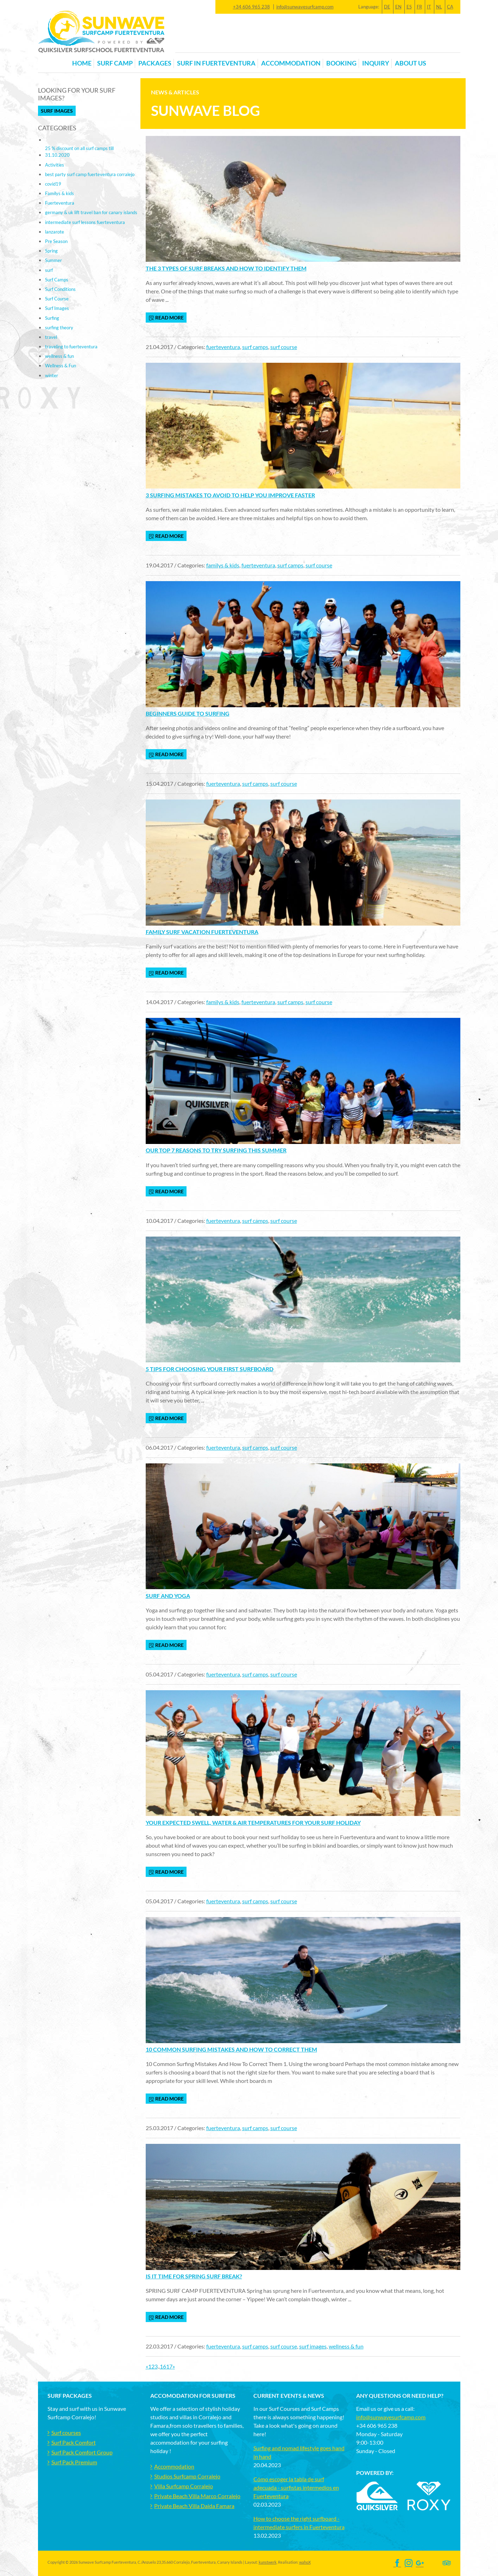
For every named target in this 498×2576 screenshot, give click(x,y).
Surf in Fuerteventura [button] (216, 63)
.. (159, 2366)
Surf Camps (56, 279)
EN (398, 7)
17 (169, 2366)
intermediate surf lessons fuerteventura (85, 222)
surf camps (255, 346)
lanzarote (54, 232)
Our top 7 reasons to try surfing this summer (216, 1150)
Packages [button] (154, 63)
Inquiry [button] (375, 63)
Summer (53, 260)
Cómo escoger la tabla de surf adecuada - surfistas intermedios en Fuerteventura (296, 2487)
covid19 (53, 184)
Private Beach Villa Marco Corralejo (197, 2496)
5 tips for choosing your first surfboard (209, 1368)
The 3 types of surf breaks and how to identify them (226, 268)
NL (439, 7)
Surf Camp (115, 63)
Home (82, 63)
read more (166, 318)
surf (49, 270)
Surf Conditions (60, 289)
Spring (51, 251)
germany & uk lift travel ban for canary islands (91, 212)
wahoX (305, 2562)
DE (387, 7)
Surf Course (57, 298)
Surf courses (66, 2432)
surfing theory (59, 327)
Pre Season (56, 241)
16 (163, 2366)
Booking (341, 63)
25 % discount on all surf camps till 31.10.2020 (79, 151)
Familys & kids (59, 193)
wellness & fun (346, 2346)
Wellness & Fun (60, 365)
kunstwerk (268, 2562)
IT (429, 7)
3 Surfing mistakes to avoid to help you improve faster (230, 495)
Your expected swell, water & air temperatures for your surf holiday (253, 1822)
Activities (54, 165)
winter (51, 375)
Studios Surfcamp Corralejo (187, 2476)
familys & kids (222, 565)
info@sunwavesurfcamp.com (305, 7)
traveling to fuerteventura (71, 346)
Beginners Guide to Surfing (187, 713)
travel (51, 337)
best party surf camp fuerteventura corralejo (89, 174)
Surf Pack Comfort (73, 2442)
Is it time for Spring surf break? (194, 2276)
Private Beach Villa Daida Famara (194, 2505)
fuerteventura (223, 346)
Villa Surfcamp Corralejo (183, 2486)
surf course (283, 346)
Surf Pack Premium (74, 2462)
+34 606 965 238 (251, 7)
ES (409, 7)
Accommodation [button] (291, 63)
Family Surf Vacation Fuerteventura (202, 931)
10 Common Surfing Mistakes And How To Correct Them (231, 2049)
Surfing (52, 318)
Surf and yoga (168, 1595)
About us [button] (410, 63)
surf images (313, 2346)
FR (419, 7)
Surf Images (57, 111)
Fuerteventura (59, 203)
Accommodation (174, 2466)
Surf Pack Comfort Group (82, 2452)
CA (450, 7)
